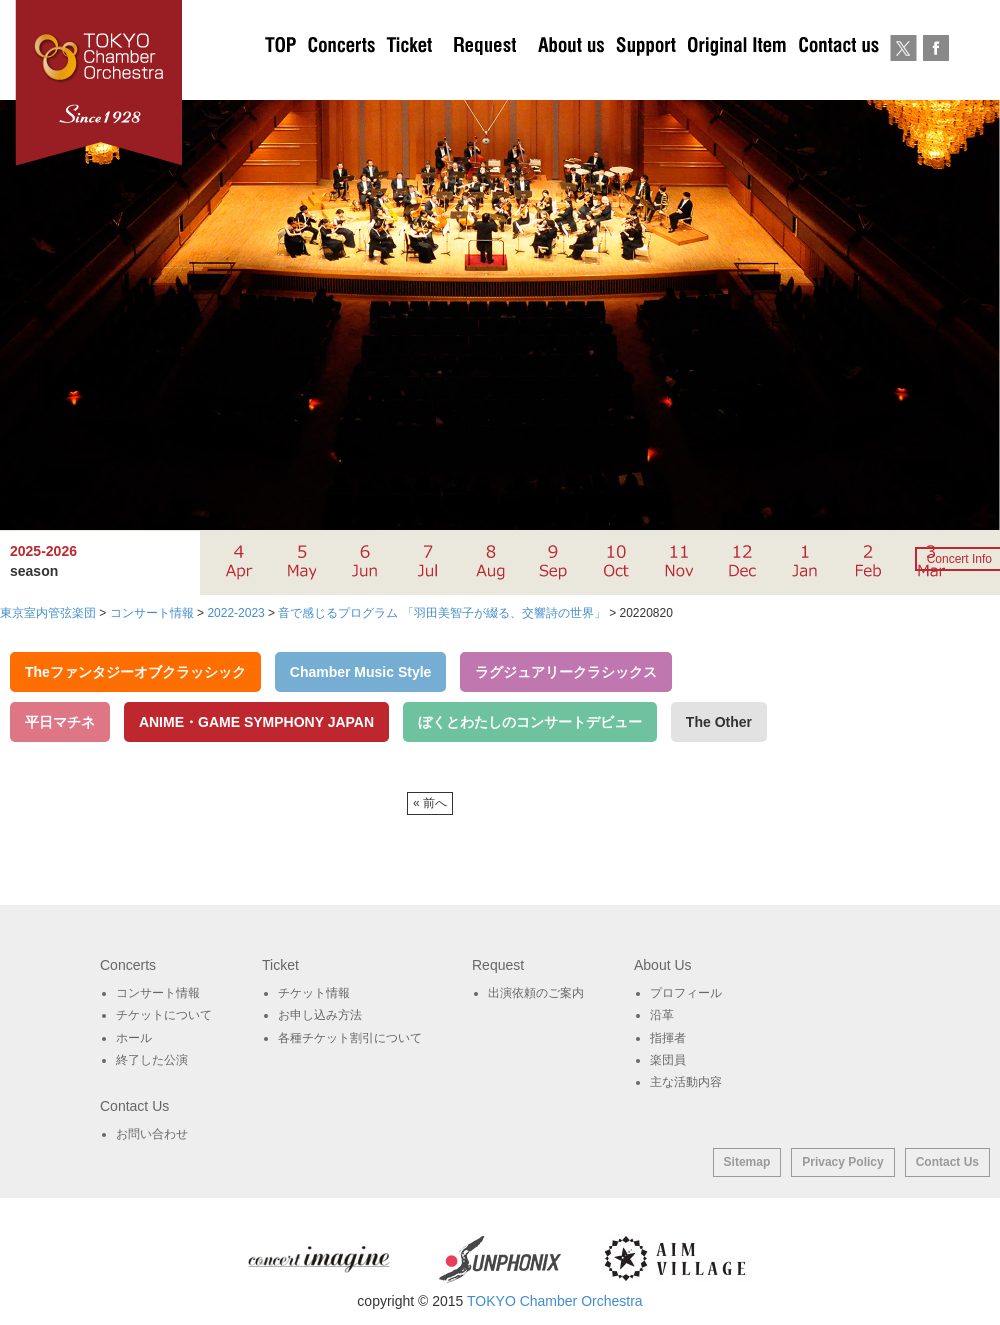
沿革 (662, 1015)
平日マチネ (60, 722)
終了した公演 (152, 1060)
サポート (645, 80)
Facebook (935, 80)
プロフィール (686, 993)
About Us (571, 80)
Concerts (341, 80)
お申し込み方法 (320, 1015)
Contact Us (947, 1162)
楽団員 (668, 1060)
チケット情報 (314, 993)
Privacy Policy (842, 1162)
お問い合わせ (838, 80)
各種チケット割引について (350, 1038)
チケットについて (409, 80)
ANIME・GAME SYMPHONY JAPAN (256, 722)
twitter (903, 80)
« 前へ (430, 803)
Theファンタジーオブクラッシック (135, 672)
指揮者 (668, 1038)
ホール (134, 1038)
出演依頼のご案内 (485, 80)
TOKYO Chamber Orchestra (555, 1301)
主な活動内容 (686, 1082)
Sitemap (747, 1162)
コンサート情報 (158, 993)
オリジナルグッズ (736, 80)
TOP (281, 80)
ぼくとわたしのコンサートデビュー (530, 722)
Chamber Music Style (361, 672)
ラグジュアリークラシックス (566, 672)
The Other (719, 722)
